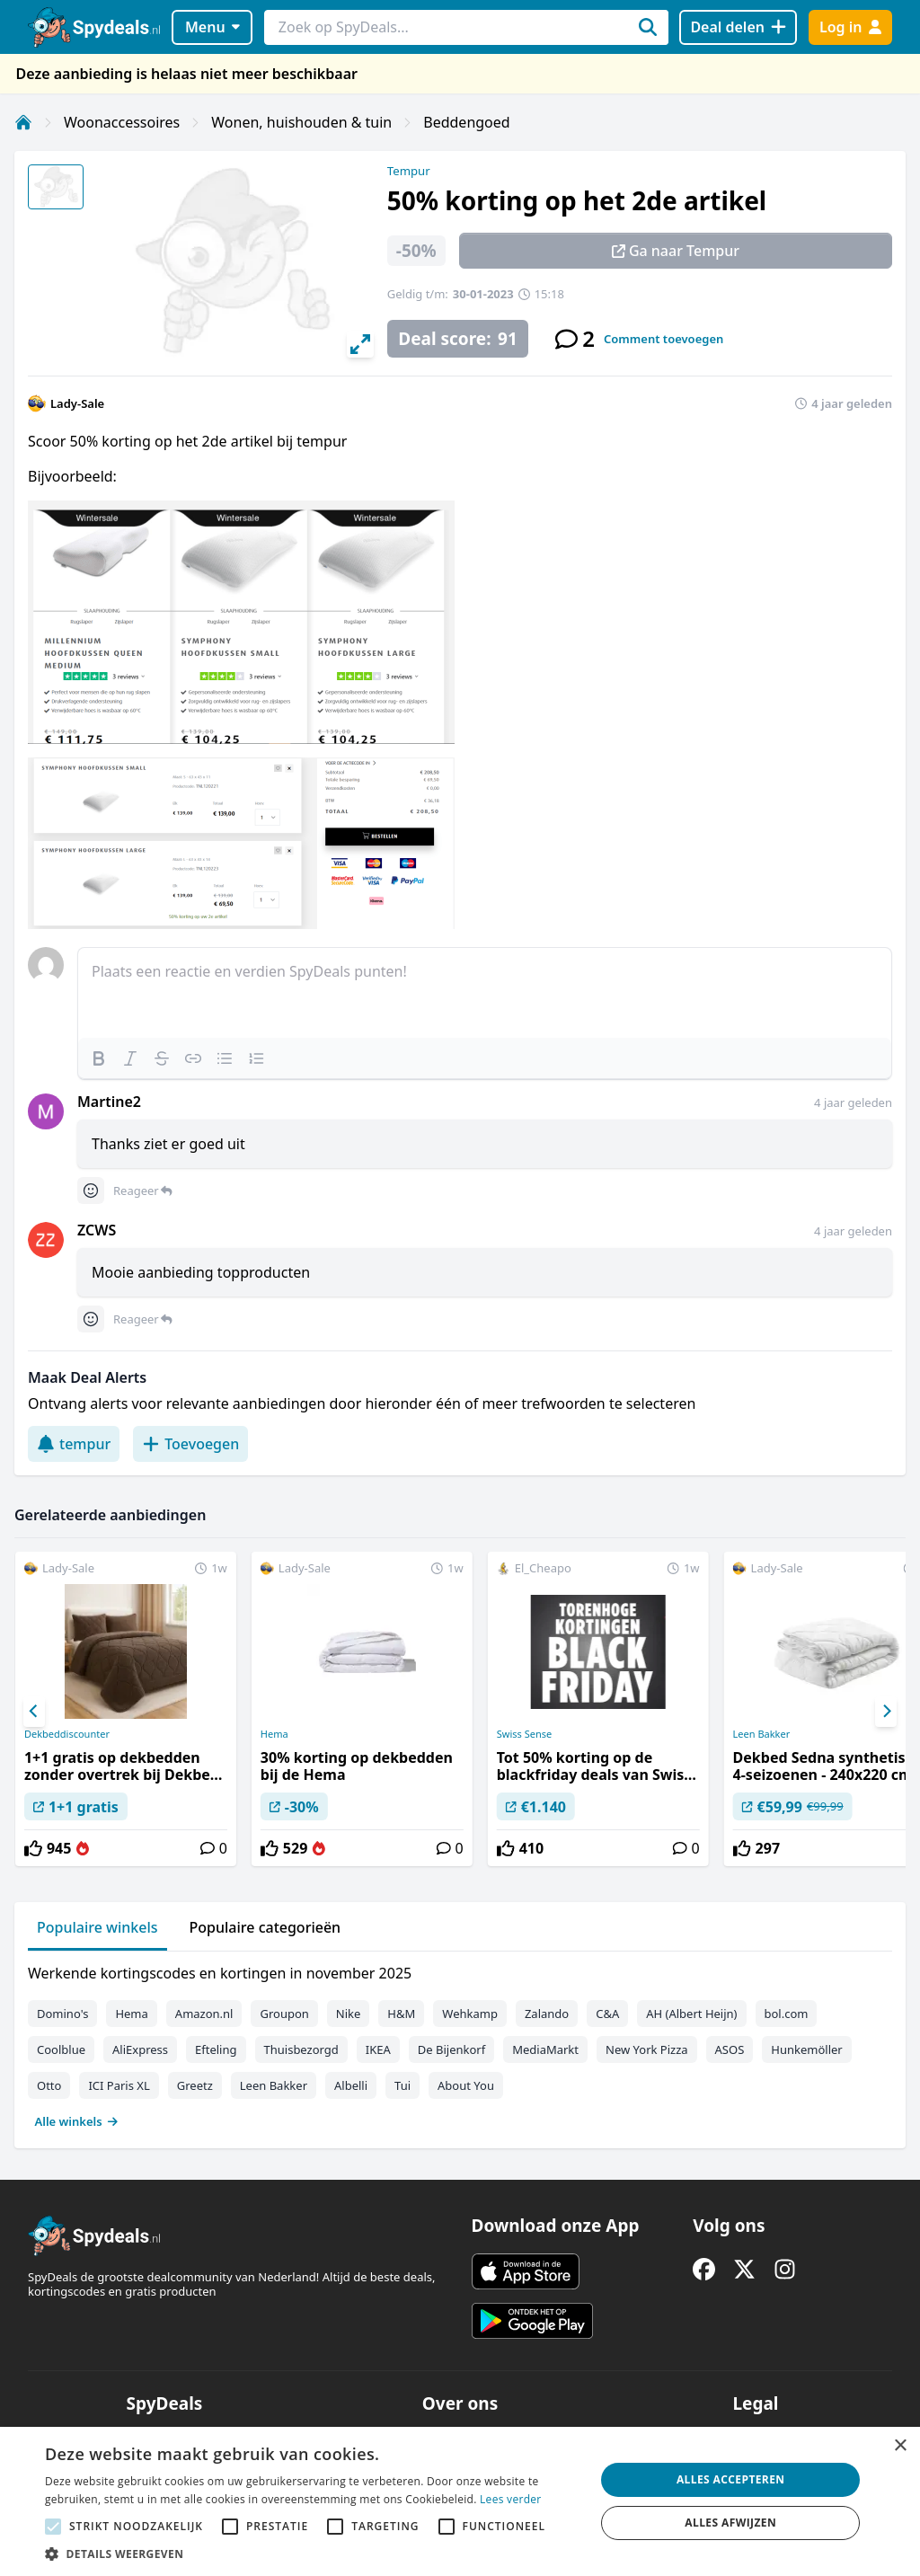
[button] (312, 2554)
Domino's (62, 2013)
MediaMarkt (545, 2049)
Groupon (284, 2013)
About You (466, 2085)
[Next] (886, 1711)
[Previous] (34, 1711)
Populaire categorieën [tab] (265, 1927)
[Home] (23, 122)
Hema (274, 1734)
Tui (402, 2085)
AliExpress (140, 2049)
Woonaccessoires (122, 122)
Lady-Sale (77, 403)
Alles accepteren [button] (731, 2479)
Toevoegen (190, 1444)
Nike (348, 2013)
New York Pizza (647, 2049)
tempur (74, 1444)
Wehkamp (470, 2013)
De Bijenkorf (451, 2049)
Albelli (350, 2085)
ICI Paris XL (118, 2085)
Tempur (408, 170)
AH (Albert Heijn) (691, 2013)
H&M (401, 2013)
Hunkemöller (806, 2049)
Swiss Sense (524, 1734)
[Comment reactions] (90, 1190)
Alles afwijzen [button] (730, 2522)
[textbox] (484, 993)
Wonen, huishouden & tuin (301, 122)
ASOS (730, 2049)
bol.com (787, 2013)
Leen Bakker (273, 2085)
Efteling (215, 2049)
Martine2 (109, 1101)
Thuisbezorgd (301, 2049)
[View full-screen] (360, 344)
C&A (607, 2013)
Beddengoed (466, 122)
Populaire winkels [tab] (97, 1927)
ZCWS (96, 1230)
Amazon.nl (204, 2013)
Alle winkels (77, 2121)
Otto (49, 2085)
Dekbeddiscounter (67, 1734)
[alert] (460, 2501)
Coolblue (61, 2049)
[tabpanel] (460, 2043)
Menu (212, 27)
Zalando (547, 2013)
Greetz (195, 2085)
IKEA (378, 2049)
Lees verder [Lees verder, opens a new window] (511, 2499)
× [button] (900, 2446)
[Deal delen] (738, 27)
